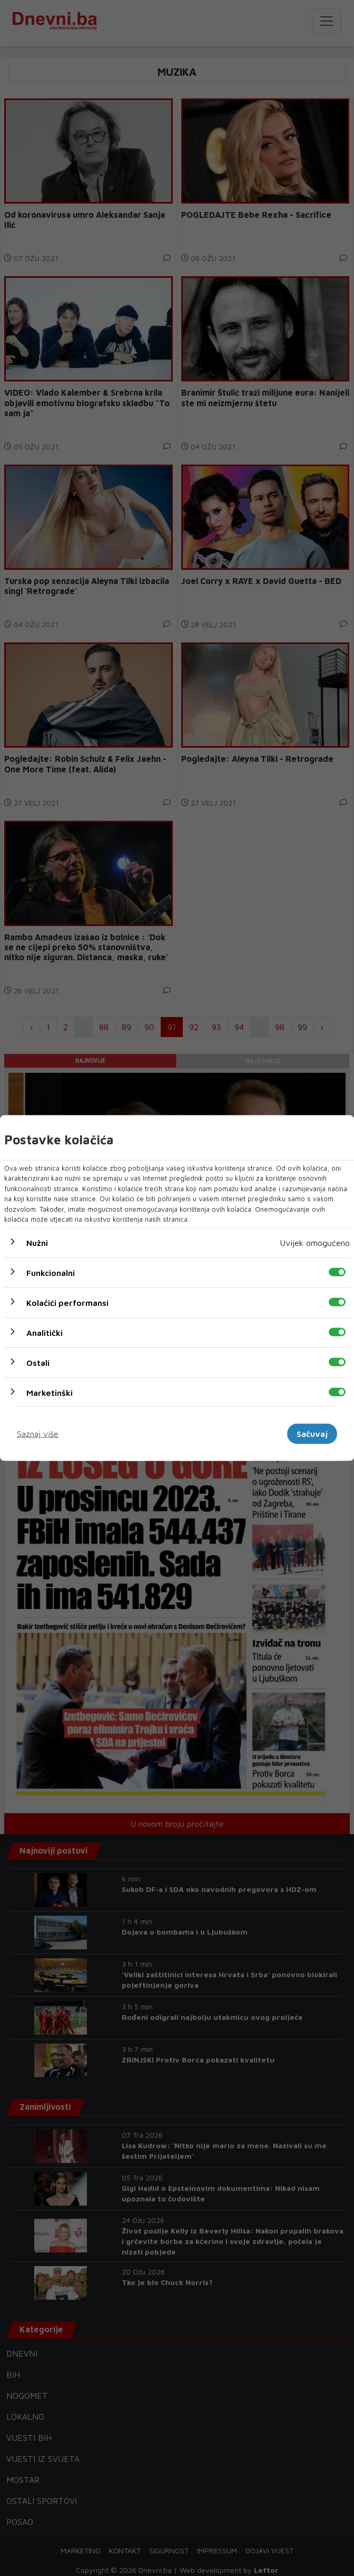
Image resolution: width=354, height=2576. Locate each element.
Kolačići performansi (67, 1302)
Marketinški (49, 1392)
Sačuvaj (312, 1433)
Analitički (44, 1332)
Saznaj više (37, 1433)
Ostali (38, 1362)
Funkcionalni (50, 1272)
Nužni (37, 1242)
